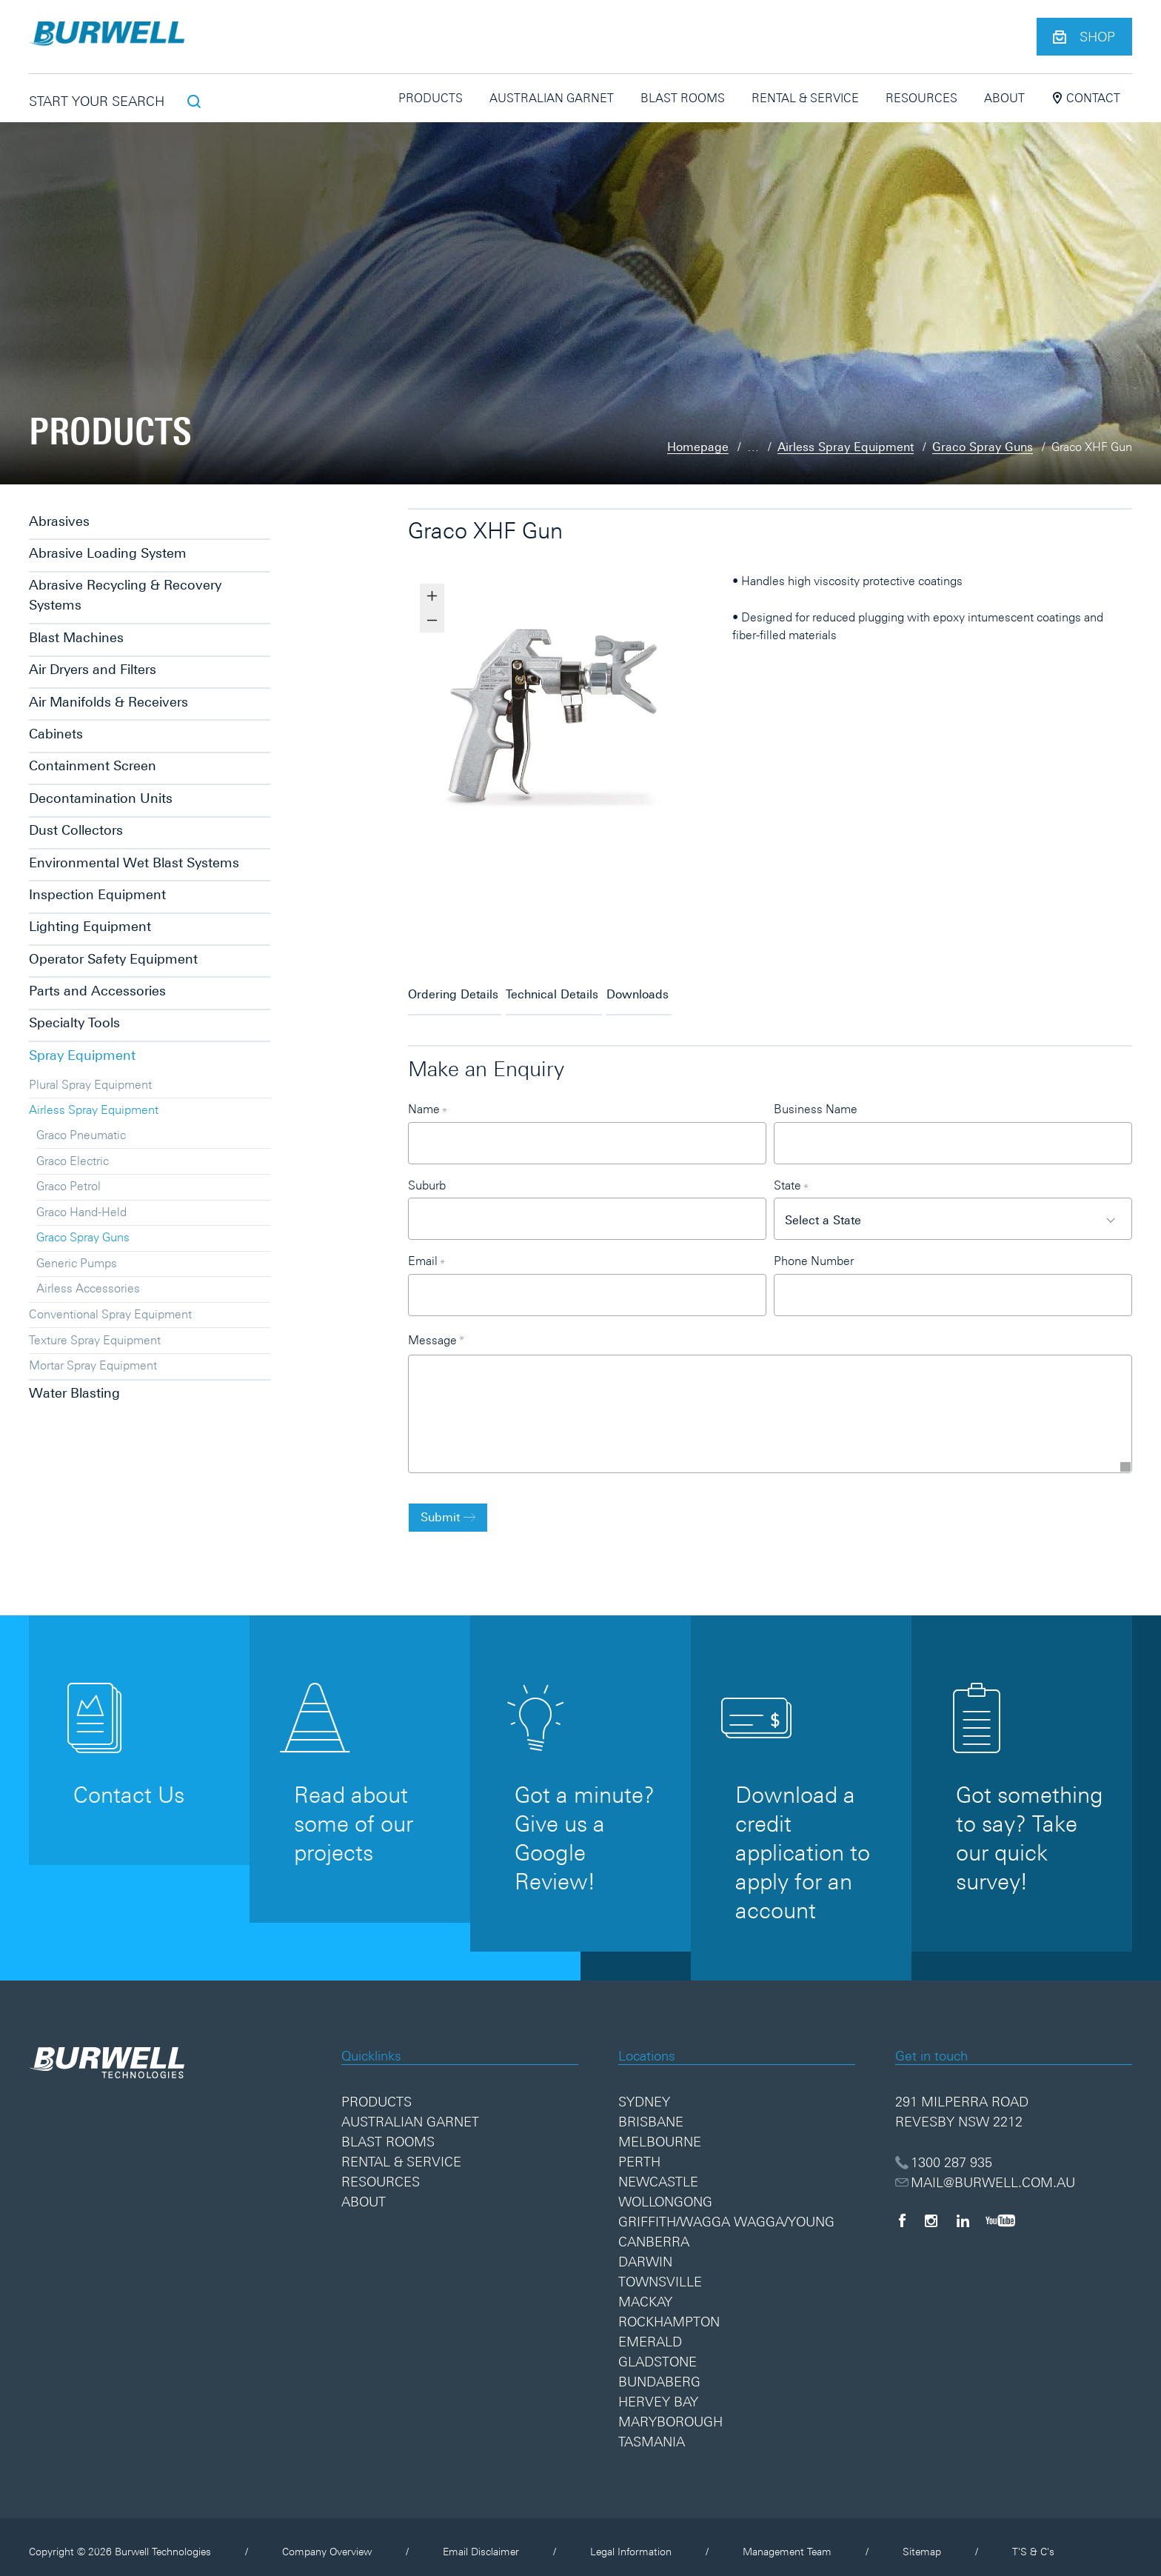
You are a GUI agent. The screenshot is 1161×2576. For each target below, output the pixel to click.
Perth (639, 2152)
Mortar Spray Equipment (93, 1365)
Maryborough (670, 2412)
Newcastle (658, 2172)
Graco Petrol (68, 1185)
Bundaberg (659, 2372)
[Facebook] (902, 2210)
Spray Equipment (82, 1055)
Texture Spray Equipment (95, 1340)
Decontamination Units (101, 798)
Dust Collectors (76, 830)
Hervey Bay (658, 2392)
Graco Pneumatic (81, 1134)
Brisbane (650, 2112)
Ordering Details (453, 988)
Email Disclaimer (481, 2542)
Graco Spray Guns (982, 446)
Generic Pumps (76, 1262)
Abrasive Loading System (108, 553)
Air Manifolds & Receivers (108, 702)
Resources (921, 97)
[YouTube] (1000, 2210)
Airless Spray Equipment (845, 446)
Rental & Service (805, 97)
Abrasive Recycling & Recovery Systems (125, 595)
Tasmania (651, 2432)
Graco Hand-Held (81, 1211)
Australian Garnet (551, 97)
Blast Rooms (682, 97)
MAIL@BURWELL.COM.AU (985, 2172)
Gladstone (657, 2352)
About (1004, 97)
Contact (1085, 97)
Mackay (645, 2292)
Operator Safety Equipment (113, 959)
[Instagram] (931, 2210)
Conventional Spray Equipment (110, 1314)
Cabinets (56, 733)
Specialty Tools (74, 1022)
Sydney (644, 2092)
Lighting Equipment (90, 926)
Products (430, 97)
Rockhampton (669, 2312)
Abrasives (59, 521)
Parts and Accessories (97, 990)
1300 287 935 (944, 2152)
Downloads (699, 988)
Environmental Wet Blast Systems (134, 862)
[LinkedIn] (963, 2210)
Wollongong (665, 2192)
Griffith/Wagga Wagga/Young (726, 2212)
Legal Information (631, 2542)
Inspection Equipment (97, 894)
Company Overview (327, 2542)
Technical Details (583, 988)
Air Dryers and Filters (92, 669)
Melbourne (659, 2132)
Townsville (660, 2272)
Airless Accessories (88, 1288)
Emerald (650, 2332)
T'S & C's (1033, 2542)
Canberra (653, 2232)
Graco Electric (72, 1160)
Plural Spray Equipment (90, 1084)
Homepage (698, 446)
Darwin (645, 2252)
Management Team (787, 2542)
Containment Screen (92, 765)
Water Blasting (74, 1393)
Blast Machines (76, 637)
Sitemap (922, 2542)
